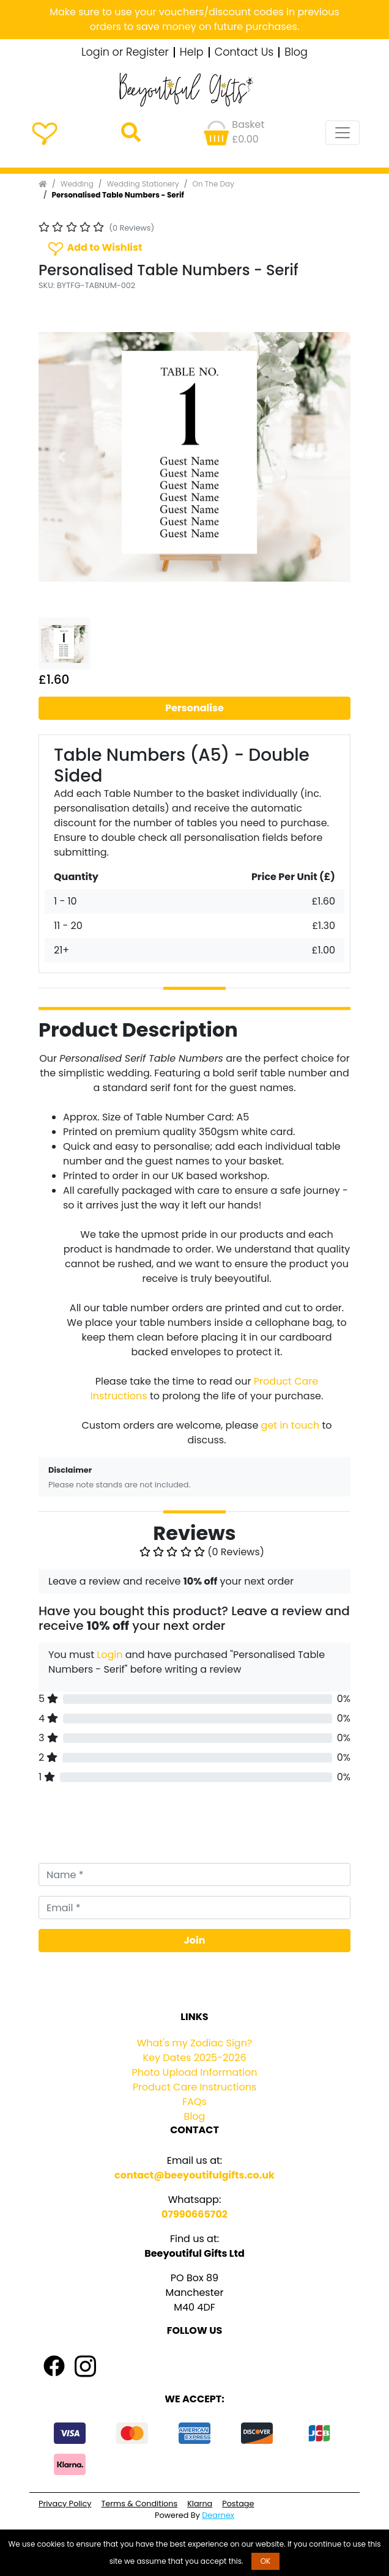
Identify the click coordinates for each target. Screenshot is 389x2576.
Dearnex (218, 2515)
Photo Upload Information (194, 2072)
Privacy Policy (65, 2503)
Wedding (77, 184)
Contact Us (244, 52)
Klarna (199, 2503)
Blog (296, 52)
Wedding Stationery (143, 184)
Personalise (194, 708)
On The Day (213, 184)
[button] (62, 457)
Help (192, 52)
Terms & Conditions (139, 2503)
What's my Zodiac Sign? (195, 2043)
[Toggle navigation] (342, 132)
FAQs (194, 2102)
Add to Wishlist (94, 248)
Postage (238, 2503)
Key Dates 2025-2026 (194, 2058)
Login (109, 1655)
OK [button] (266, 2561)
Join (195, 1940)
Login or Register (125, 52)
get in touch (290, 1425)
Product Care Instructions (195, 2087)
